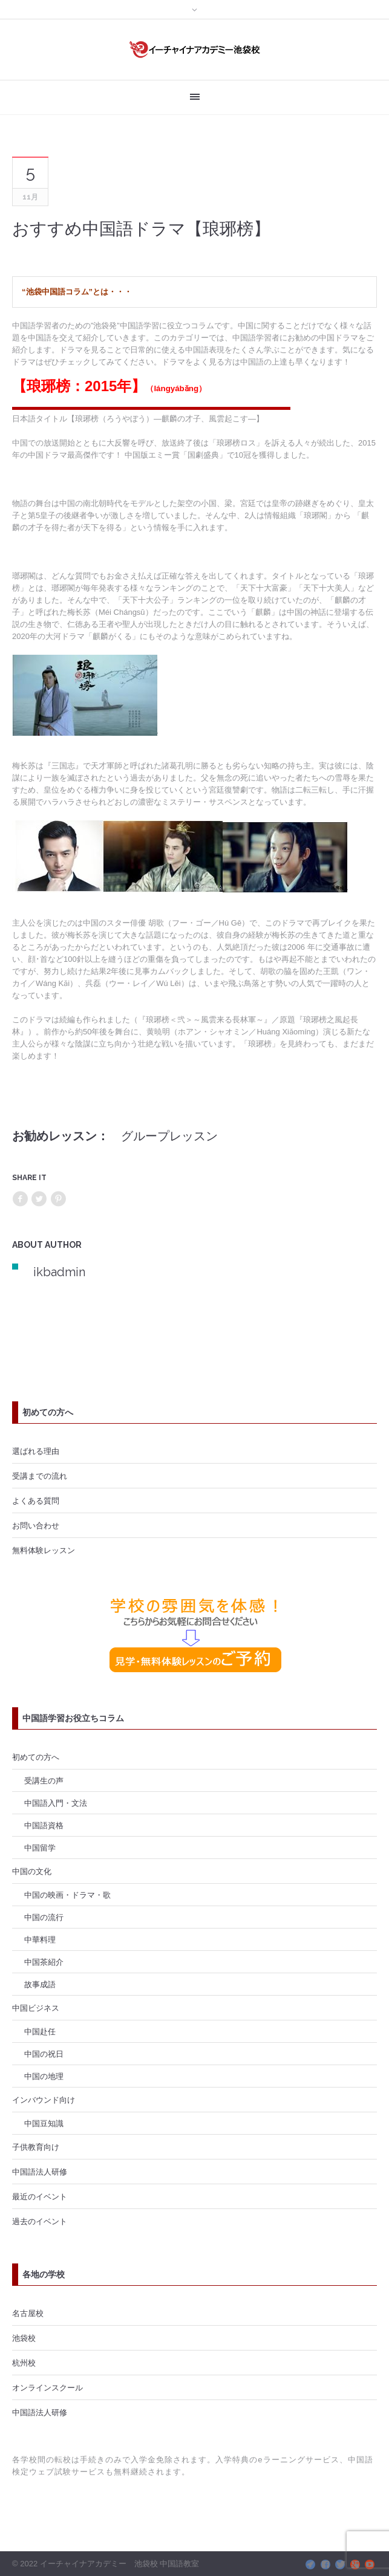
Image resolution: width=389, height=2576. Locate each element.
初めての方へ (35, 1756)
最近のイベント (39, 2196)
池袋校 (24, 2337)
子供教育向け (35, 2146)
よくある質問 (35, 1500)
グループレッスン (169, 1136)
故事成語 (40, 1984)
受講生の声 (44, 1780)
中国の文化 (31, 1871)
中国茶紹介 (44, 1961)
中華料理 (40, 1939)
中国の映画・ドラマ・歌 (67, 1894)
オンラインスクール (47, 2387)
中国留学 (40, 1847)
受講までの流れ (39, 1475)
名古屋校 (28, 2313)
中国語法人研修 (39, 2171)
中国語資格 (44, 1825)
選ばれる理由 (35, 1450)
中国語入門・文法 (55, 1802)
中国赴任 (40, 2031)
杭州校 (24, 2362)
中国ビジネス (35, 2007)
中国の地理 (44, 2076)
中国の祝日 (44, 2053)
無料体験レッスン (43, 1550)
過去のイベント (39, 2221)
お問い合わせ (35, 1525)
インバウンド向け (43, 2099)
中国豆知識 (44, 2123)
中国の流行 (44, 1917)
